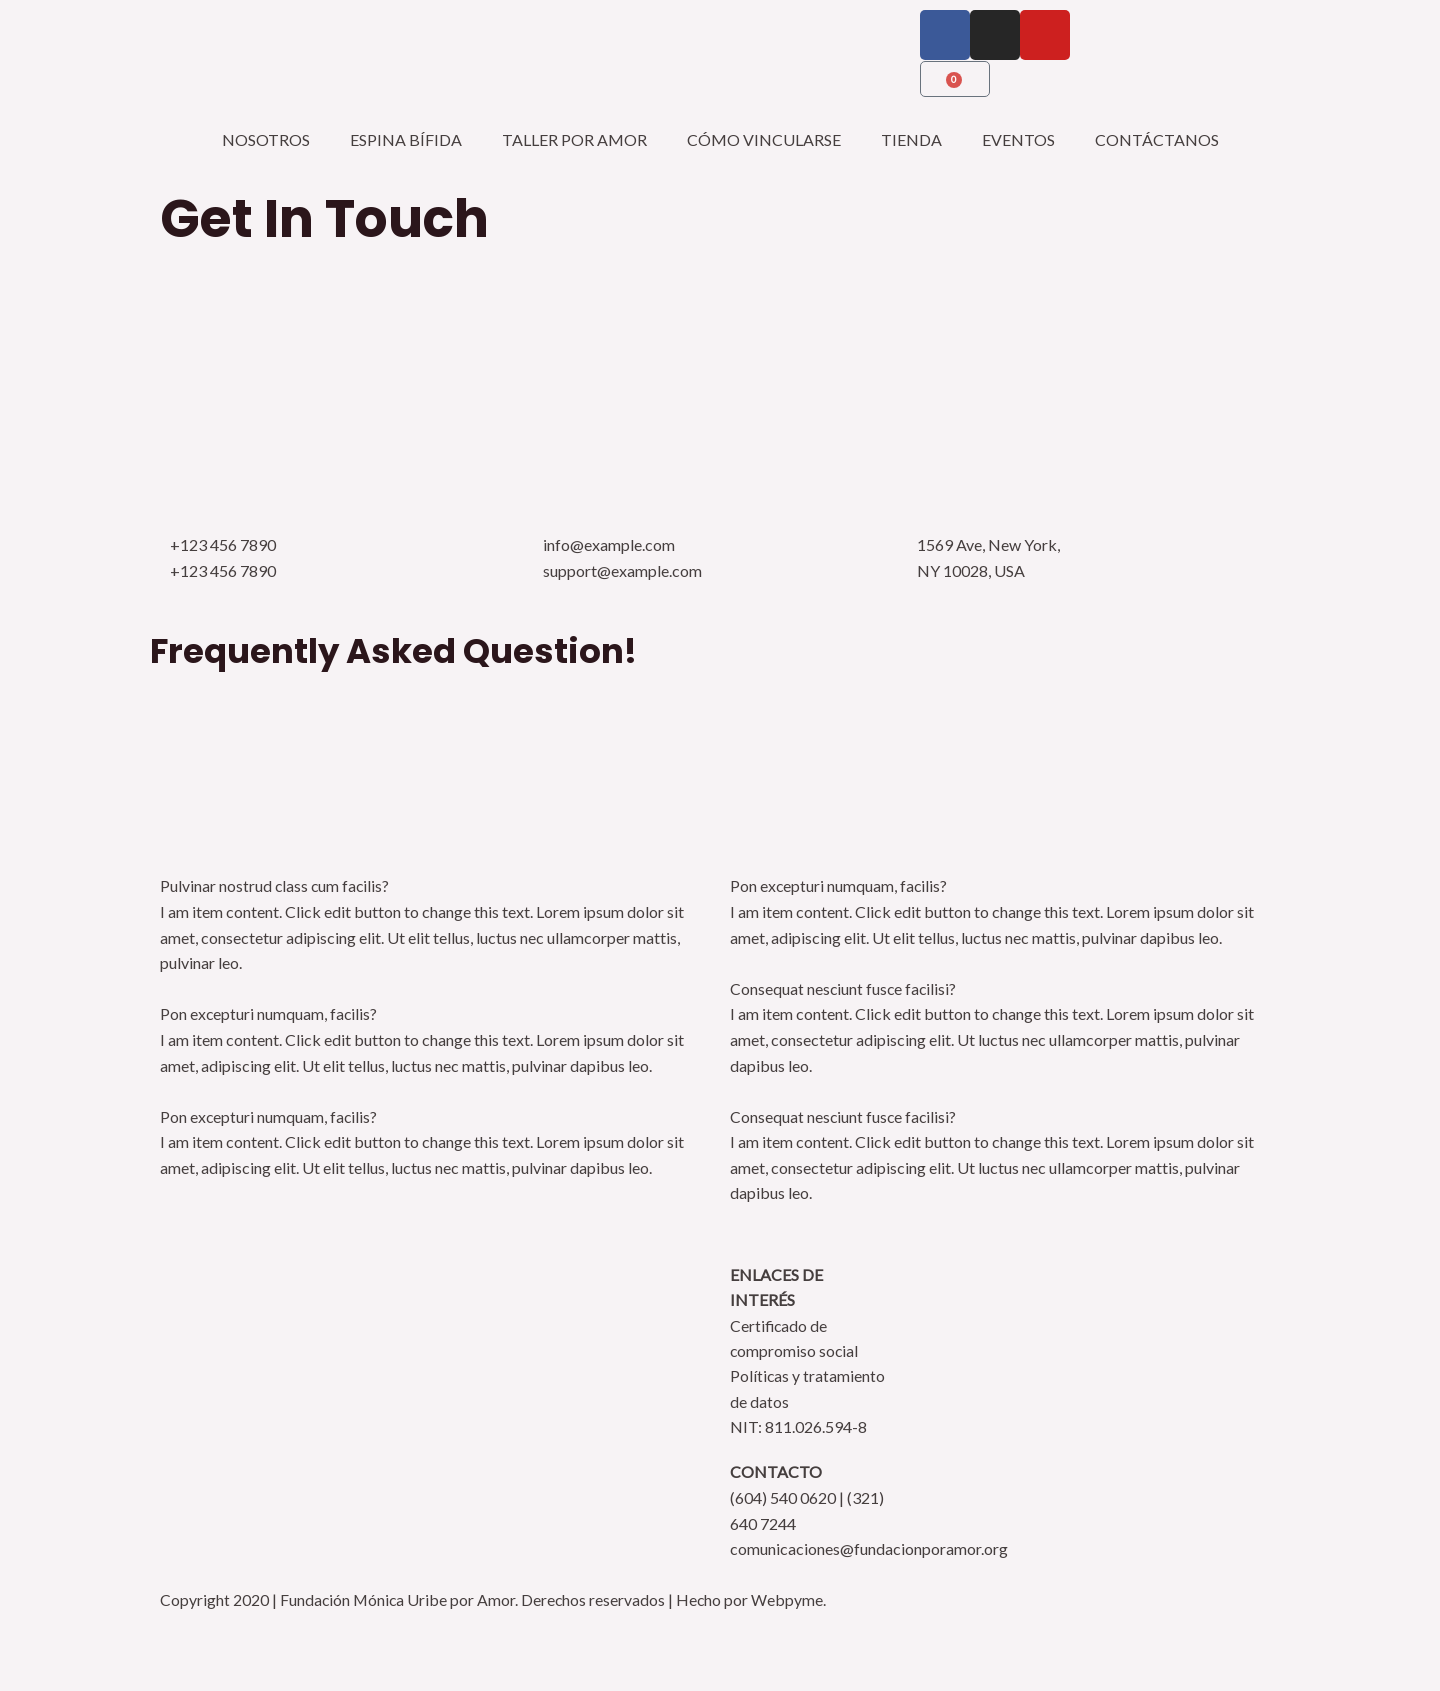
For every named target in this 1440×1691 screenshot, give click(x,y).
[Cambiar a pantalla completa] (105, 1638)
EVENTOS (1018, 139)
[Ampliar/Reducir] (34, 1638)
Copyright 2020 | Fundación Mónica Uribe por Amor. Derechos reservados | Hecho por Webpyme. (495, 1600)
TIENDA (911, 139)
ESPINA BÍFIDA (406, 139)
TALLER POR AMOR (574, 139)
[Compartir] (176, 1638)
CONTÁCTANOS (1157, 139)
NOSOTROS (266, 139)
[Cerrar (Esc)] (247, 1638)
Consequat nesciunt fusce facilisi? (844, 988)
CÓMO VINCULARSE (764, 139)
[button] (435, 886)
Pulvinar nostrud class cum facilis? (276, 885)
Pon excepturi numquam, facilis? (269, 1013)
